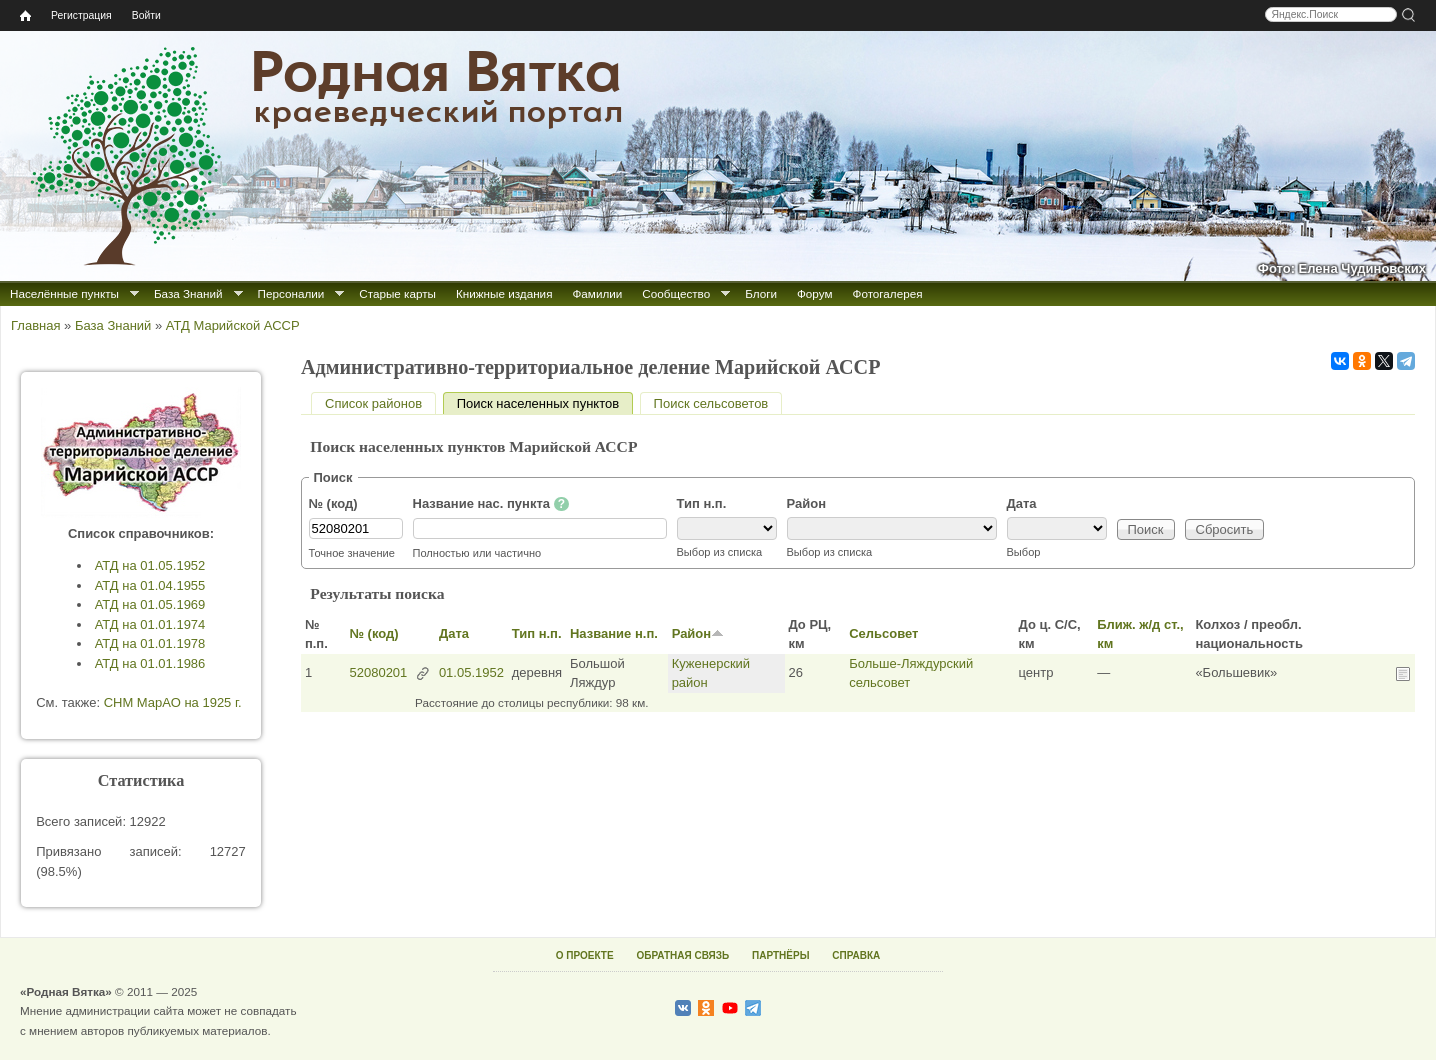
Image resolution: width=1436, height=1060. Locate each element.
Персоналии (291, 293)
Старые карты (397, 293)
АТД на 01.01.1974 (150, 624)
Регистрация (81, 15)
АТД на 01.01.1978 (150, 643)
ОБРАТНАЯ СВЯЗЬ (682, 955)
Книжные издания (504, 293)
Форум (815, 293)
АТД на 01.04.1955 (150, 585)
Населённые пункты (64, 293)
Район (807, 503)
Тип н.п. (702, 503)
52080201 (378, 672)
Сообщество (676, 293)
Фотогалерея (888, 293)
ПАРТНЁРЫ (780, 955)
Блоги (761, 293)
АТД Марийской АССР (233, 325)
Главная (35, 325)
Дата (1022, 503)
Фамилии (597, 293)
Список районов (373, 403)
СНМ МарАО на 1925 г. (173, 702)
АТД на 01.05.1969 (150, 604)
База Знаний (188, 293)
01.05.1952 (471, 672)
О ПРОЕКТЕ (585, 955)
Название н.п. (614, 633)
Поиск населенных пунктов (545, 403)
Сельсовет (883, 633)
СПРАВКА (856, 955)
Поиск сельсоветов (711, 403)
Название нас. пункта (491, 504)
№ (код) (333, 503)
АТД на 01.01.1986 (150, 663)
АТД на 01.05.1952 (150, 565)
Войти (146, 15)
